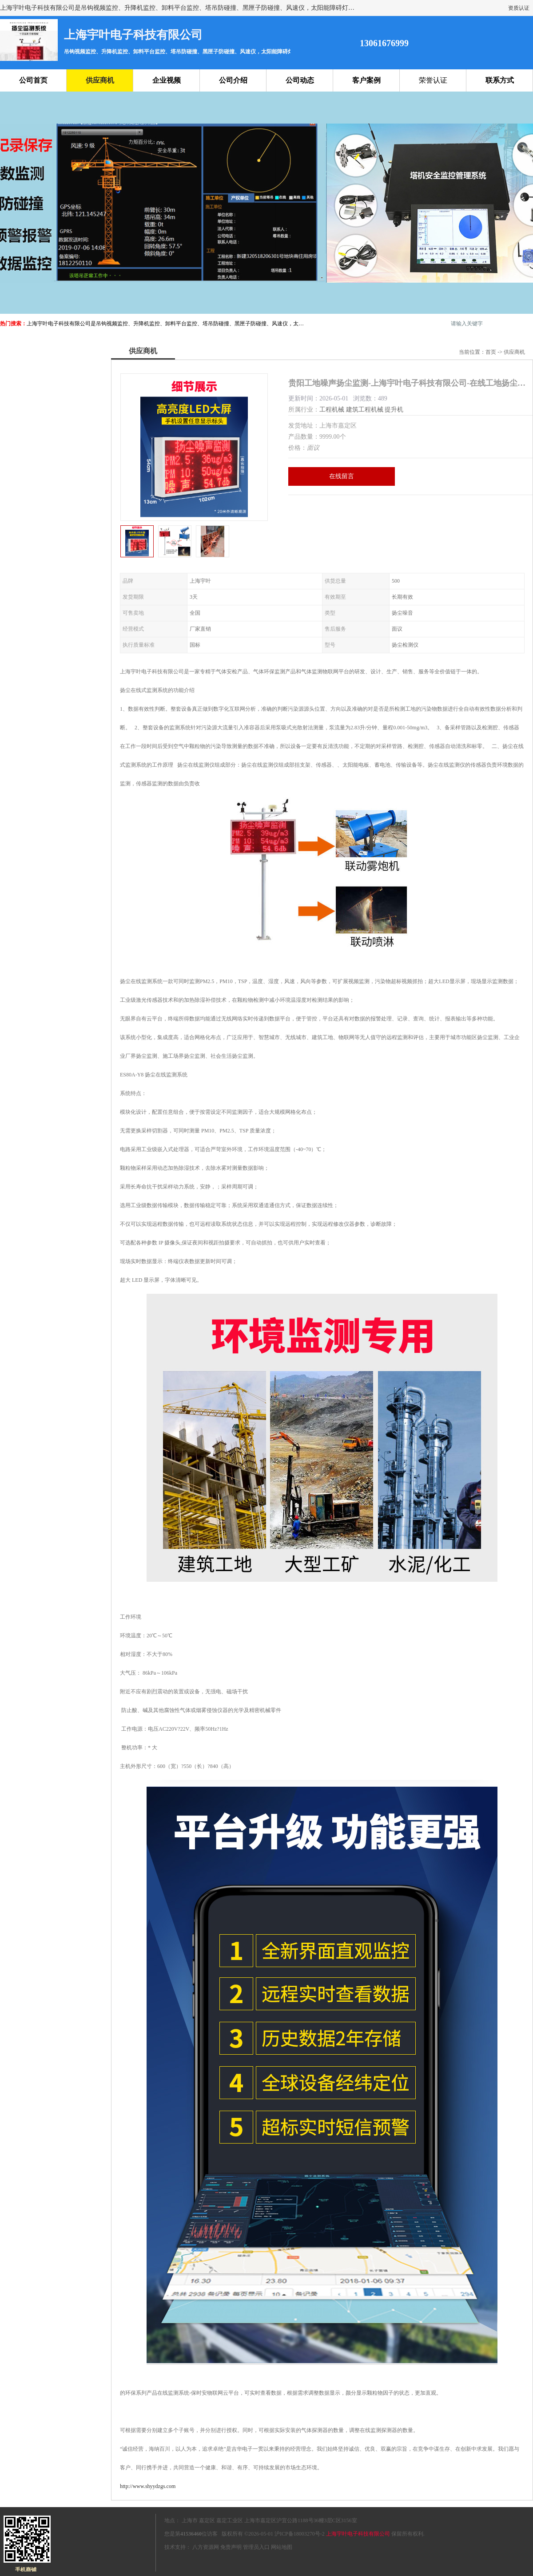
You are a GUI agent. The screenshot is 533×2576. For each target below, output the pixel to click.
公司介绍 (233, 80)
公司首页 (33, 80)
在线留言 (341, 476)
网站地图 (281, 2547)
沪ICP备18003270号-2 (299, 2534)
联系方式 (499, 80)
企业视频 (166, 80)
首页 (490, 352)
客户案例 (366, 80)
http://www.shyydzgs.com (147, 2486)
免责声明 (231, 2547)
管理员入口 (256, 2547)
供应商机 (100, 80)
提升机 (394, 409)
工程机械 (331, 409)
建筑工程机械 (364, 409)
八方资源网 (205, 2547)
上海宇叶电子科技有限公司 (358, 2534)
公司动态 (300, 80)
